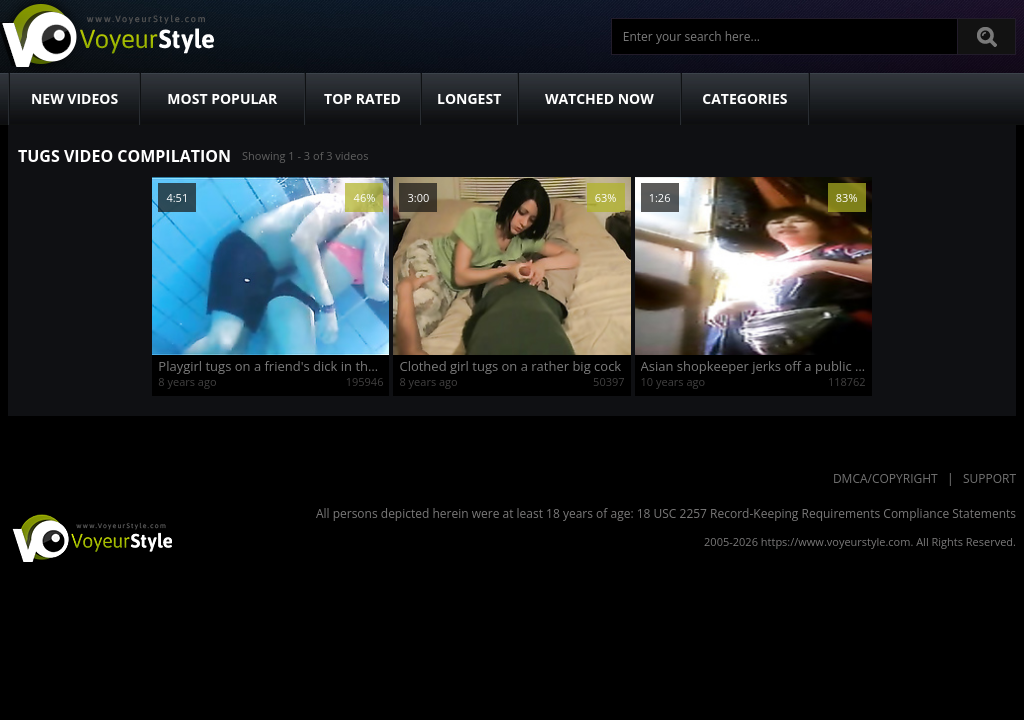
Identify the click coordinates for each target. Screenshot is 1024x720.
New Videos (74, 98)
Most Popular (222, 98)
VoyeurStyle (90, 537)
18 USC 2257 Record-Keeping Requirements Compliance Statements (826, 513)
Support (989, 478)
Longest (469, 98)
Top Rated (362, 98)
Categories (744, 98)
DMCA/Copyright (885, 478)
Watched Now (599, 98)
